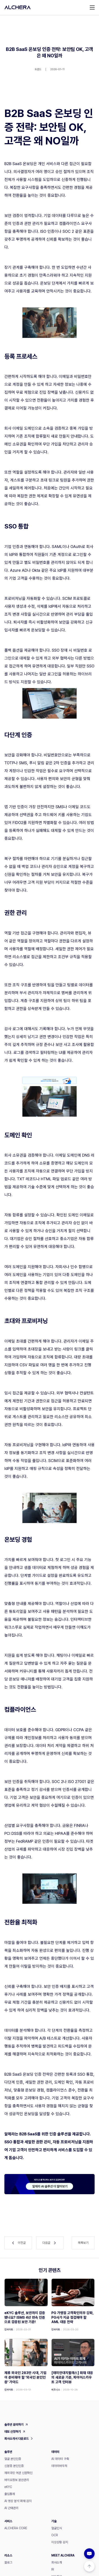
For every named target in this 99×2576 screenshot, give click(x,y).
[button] (92, 7)
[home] (17, 7)
